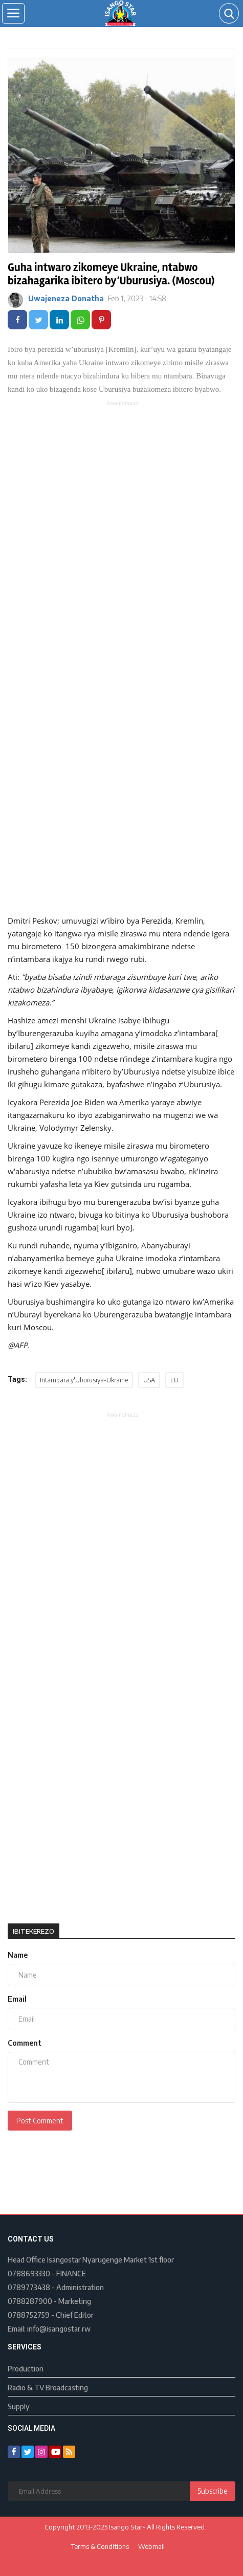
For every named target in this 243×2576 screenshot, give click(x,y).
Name (18, 1955)
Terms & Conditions (100, 2546)
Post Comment (39, 2120)
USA (149, 1380)
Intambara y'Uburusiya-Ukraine (84, 1380)
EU (174, 1380)
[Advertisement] (121, 529)
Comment (24, 2043)
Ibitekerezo (33, 1931)
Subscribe (212, 2491)
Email (17, 1999)
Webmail (151, 2546)
